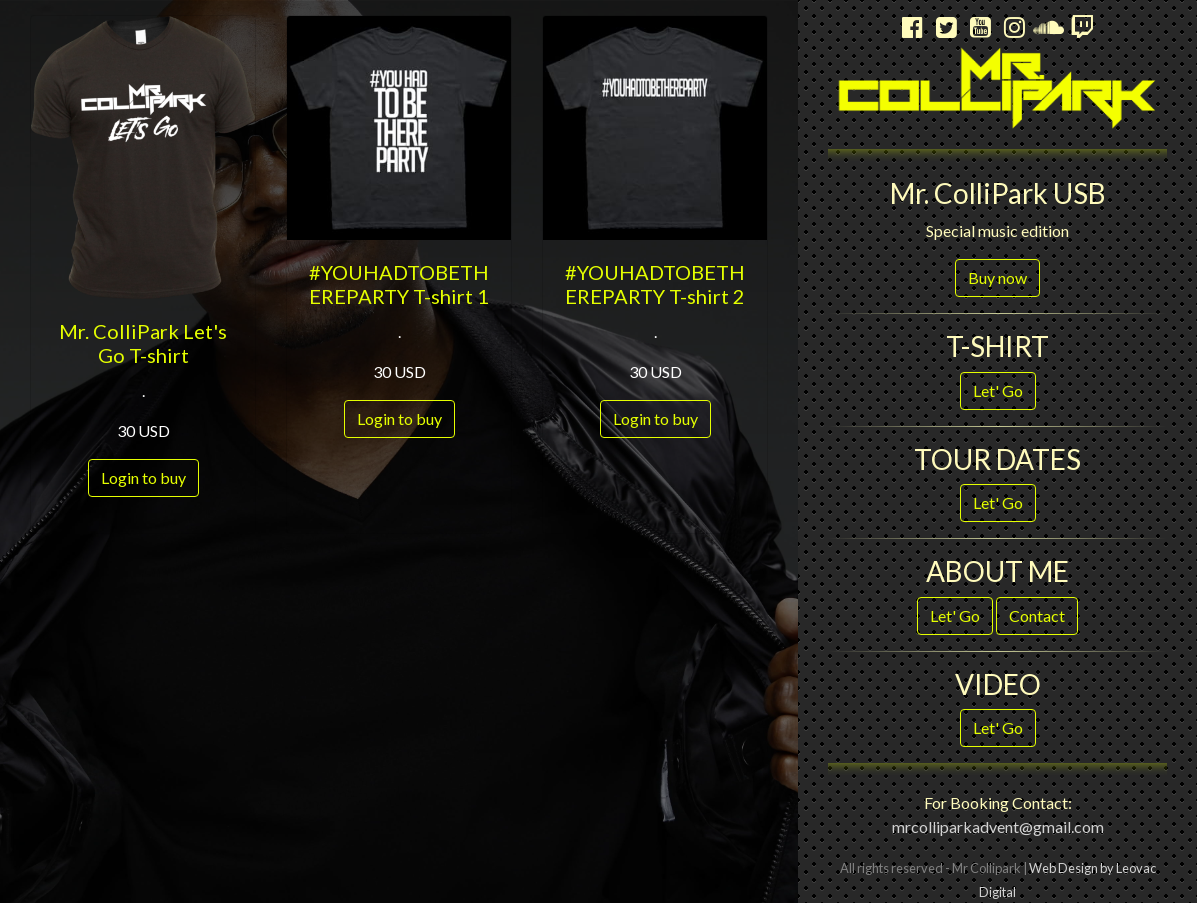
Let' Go (998, 390)
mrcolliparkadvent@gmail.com (998, 826)
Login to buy (143, 477)
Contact (1037, 615)
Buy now (997, 277)
